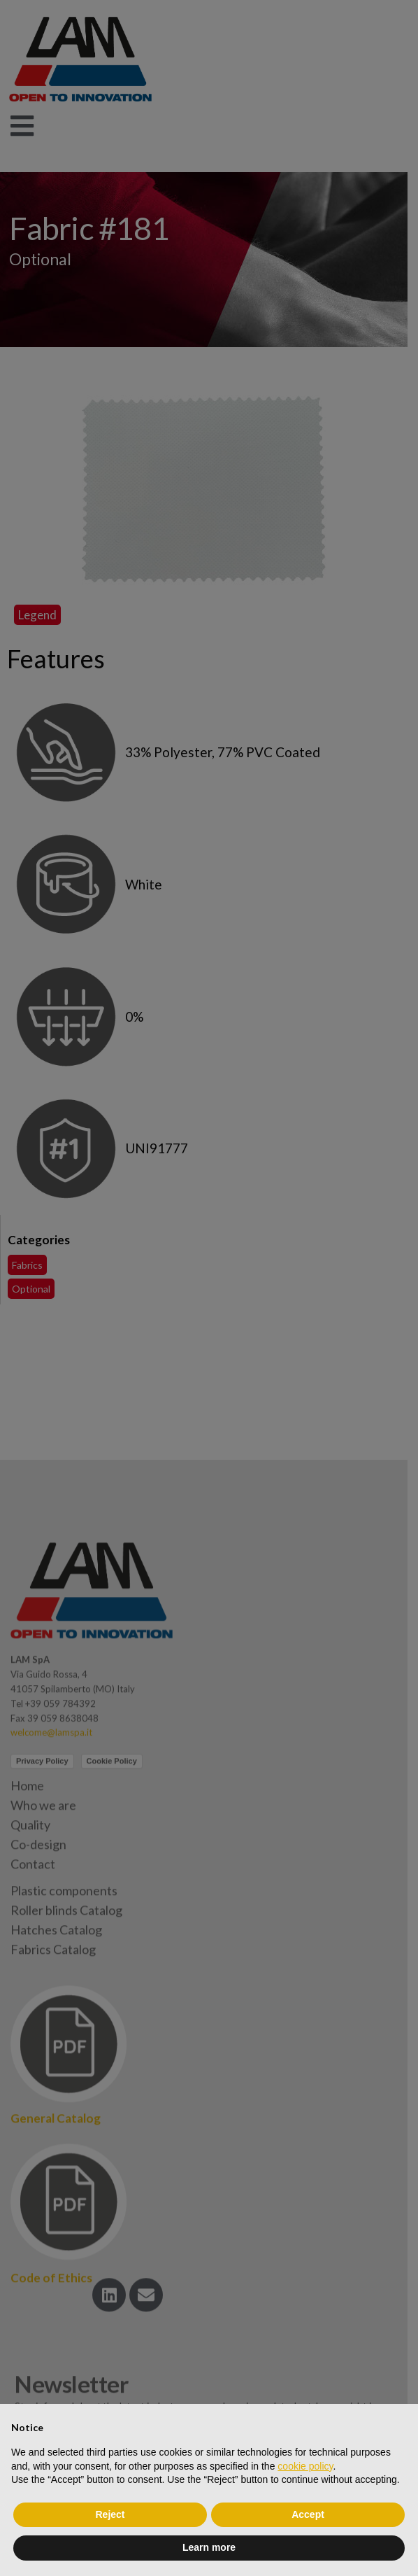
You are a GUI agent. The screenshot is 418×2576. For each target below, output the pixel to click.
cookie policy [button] (305, 2466)
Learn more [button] (209, 2547)
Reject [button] (109, 2514)
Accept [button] (307, 2514)
